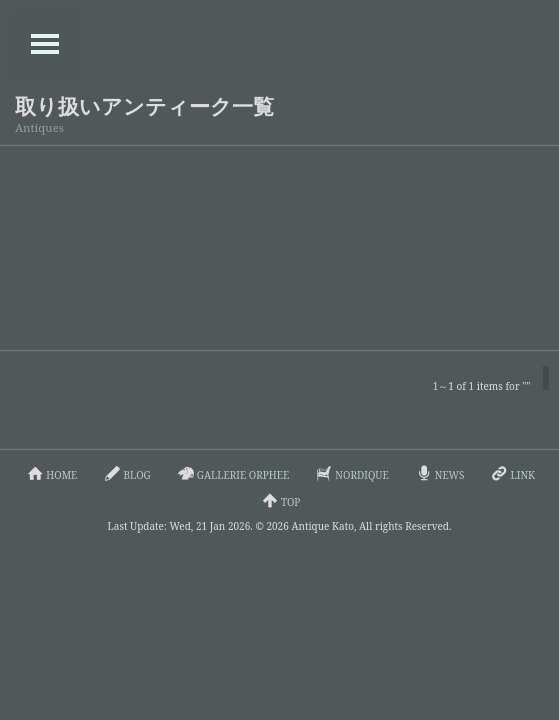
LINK (511, 473)
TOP (280, 500)
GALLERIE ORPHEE (231, 473)
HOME (50, 473)
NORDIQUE (351, 473)
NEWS (438, 473)
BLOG (126, 473)
